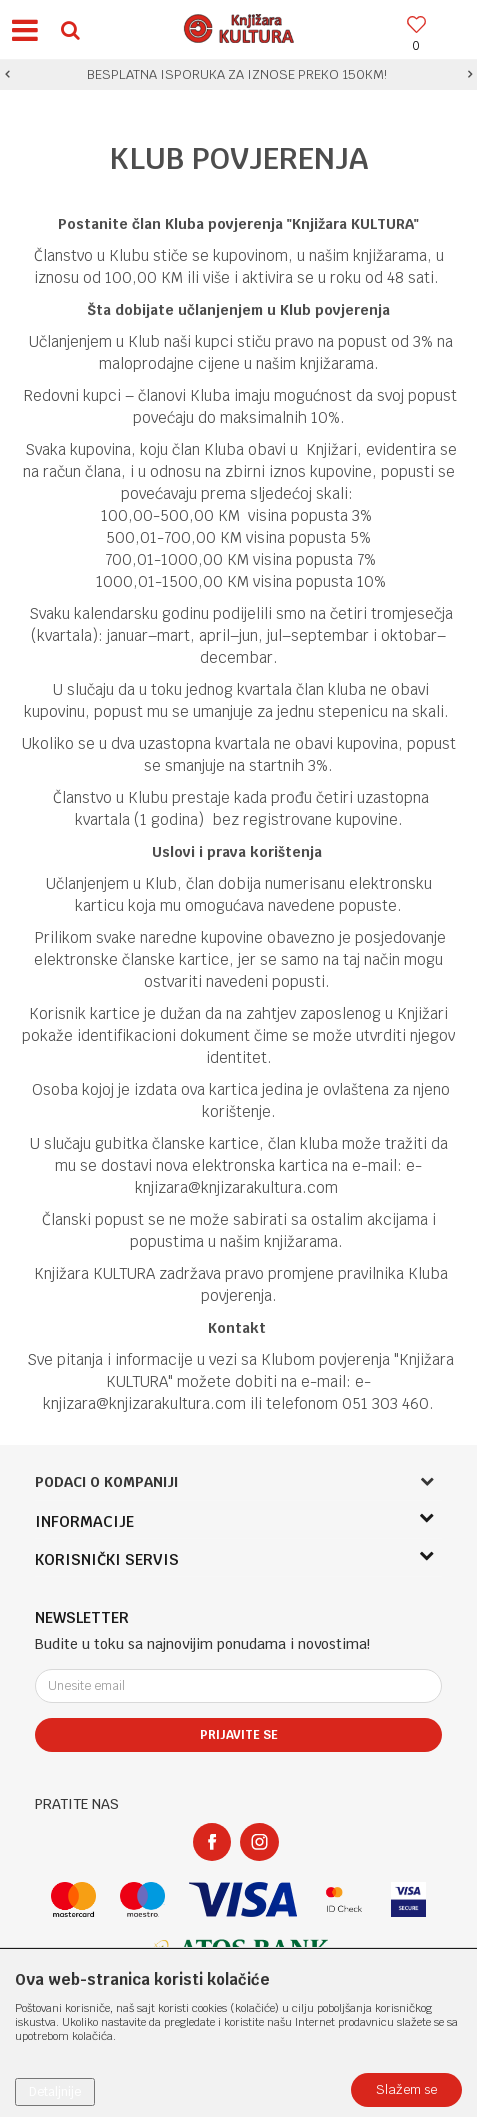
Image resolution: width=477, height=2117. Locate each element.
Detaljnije (55, 2092)
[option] (238, 75)
